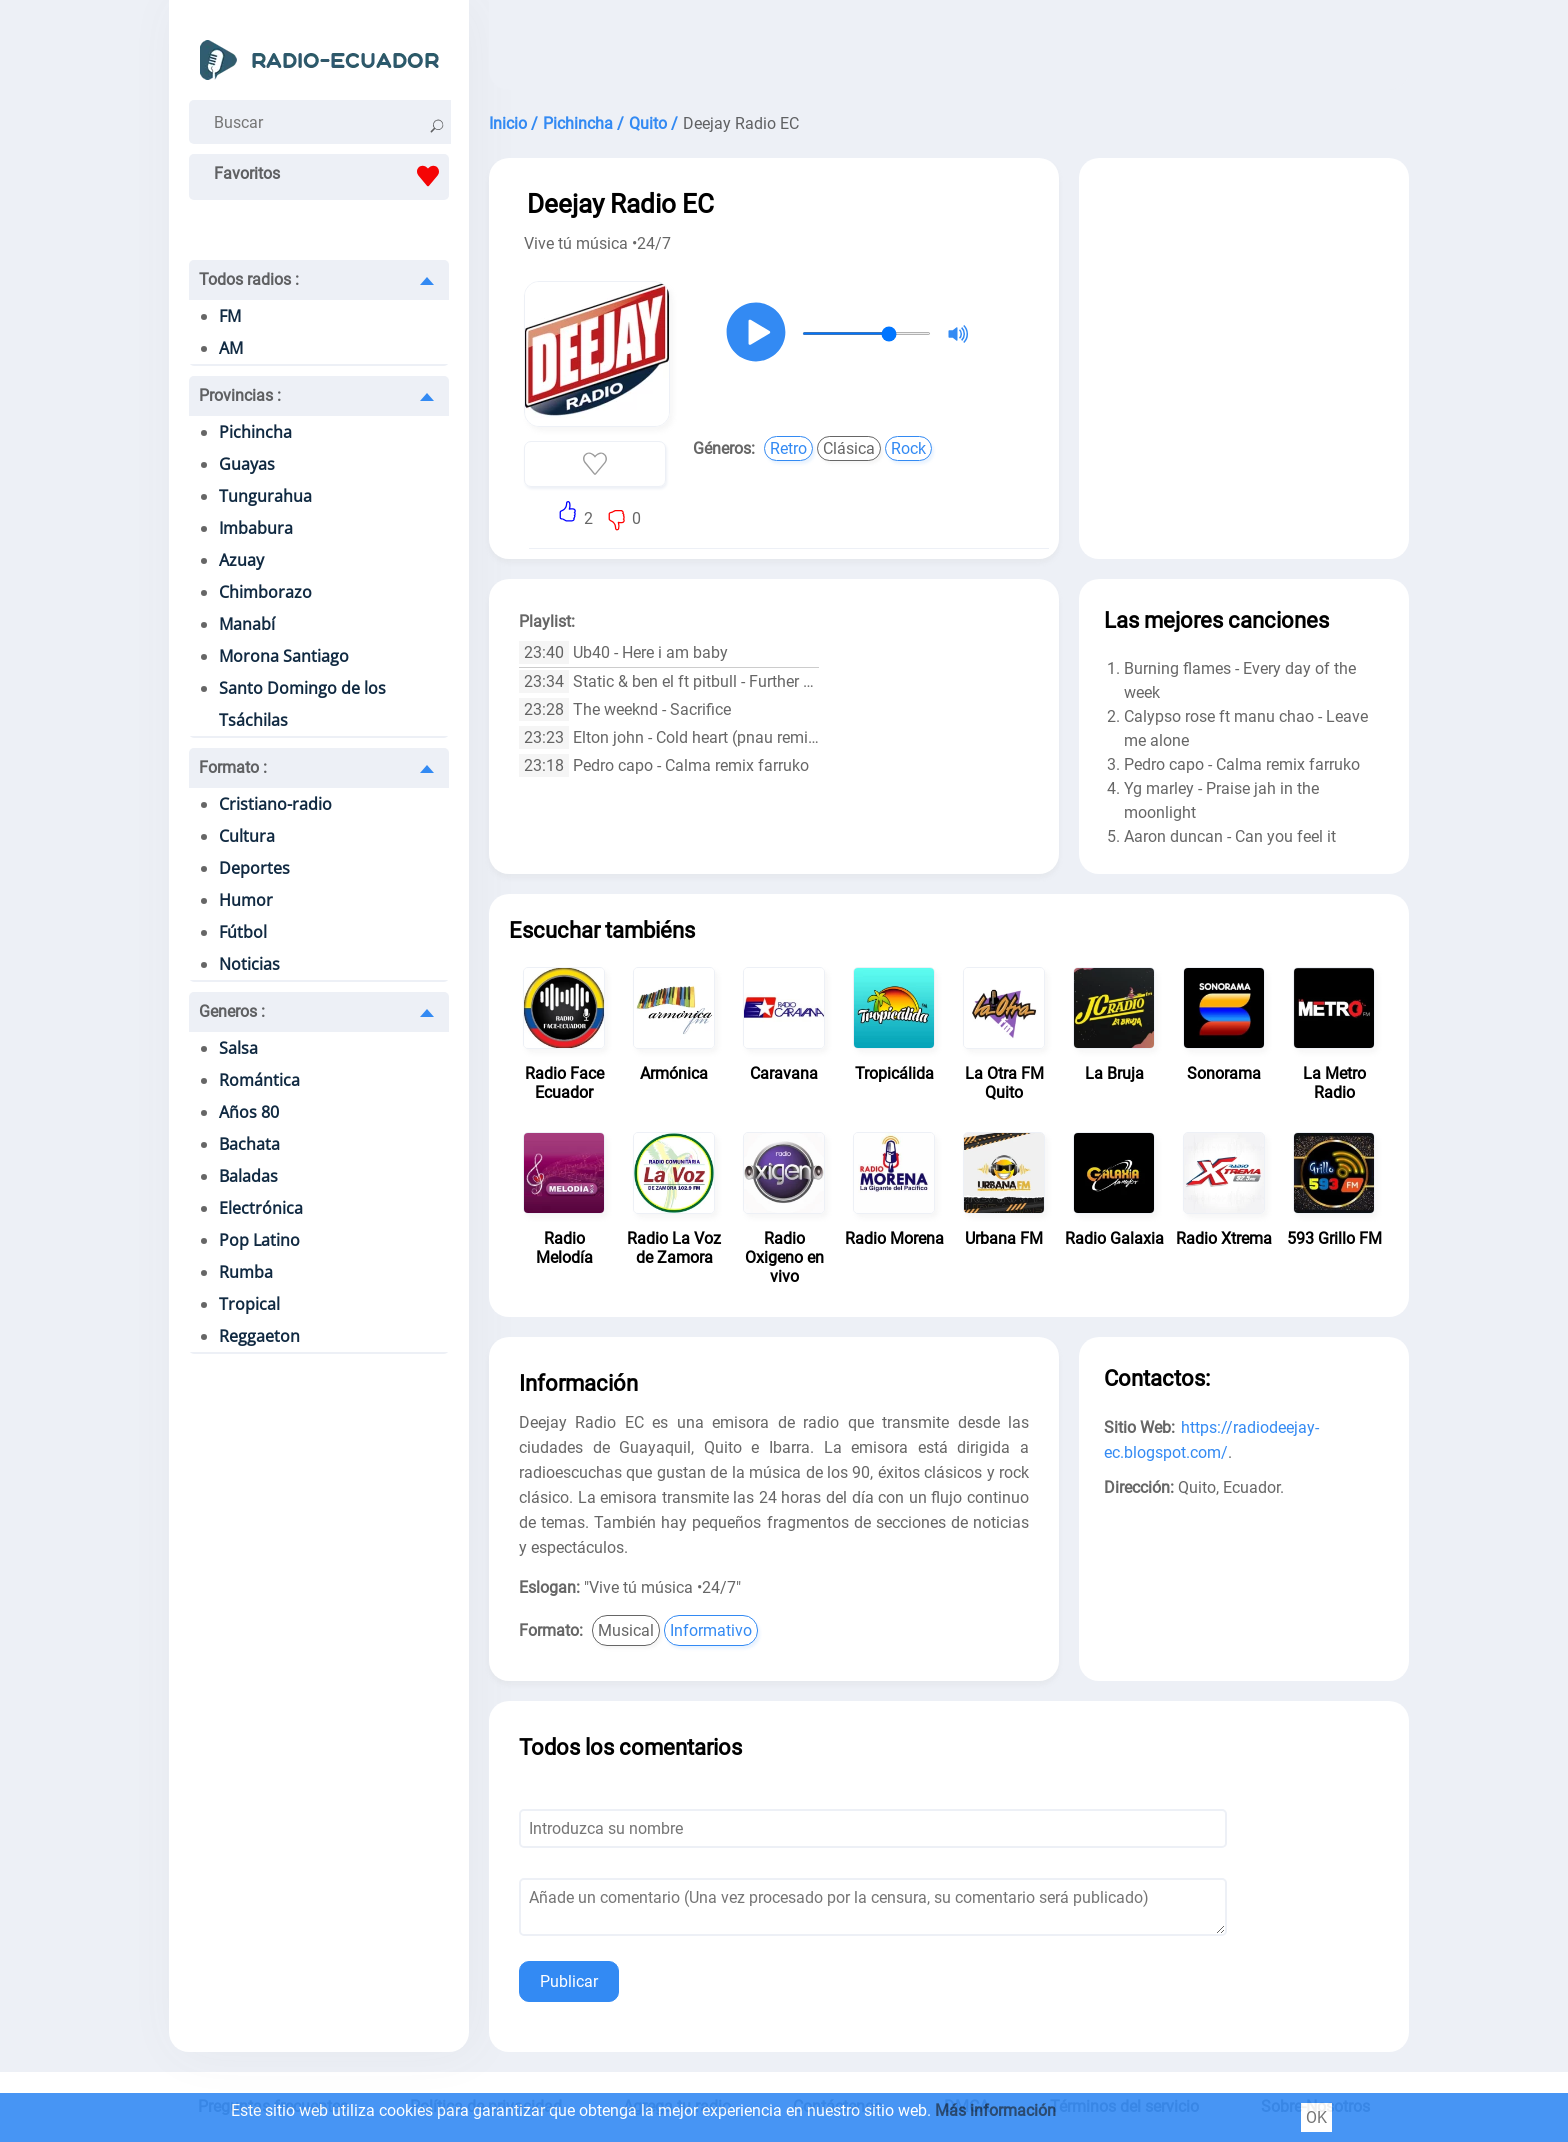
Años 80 (249, 1112)
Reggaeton (259, 1336)
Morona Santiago (284, 656)
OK (1316, 2117)
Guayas (247, 464)
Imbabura (256, 528)
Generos (232, 1011)
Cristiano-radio (275, 804)
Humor (246, 900)
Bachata (249, 1144)
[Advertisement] (949, 50)
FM (230, 316)
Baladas (248, 1176)
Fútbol (243, 932)
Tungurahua (265, 496)
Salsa (238, 1048)
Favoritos (331, 176)
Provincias (240, 395)
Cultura (247, 836)
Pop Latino (259, 1240)
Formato (233, 767)
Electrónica (261, 1208)
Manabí (247, 624)
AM (231, 348)
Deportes (254, 868)
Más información (995, 2110)
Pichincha (255, 432)
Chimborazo (265, 592)
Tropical (249, 1304)
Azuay (241, 560)
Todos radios (249, 279)
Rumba (246, 1272)
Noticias (249, 964)
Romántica (259, 1080)
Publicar (569, 1981)
